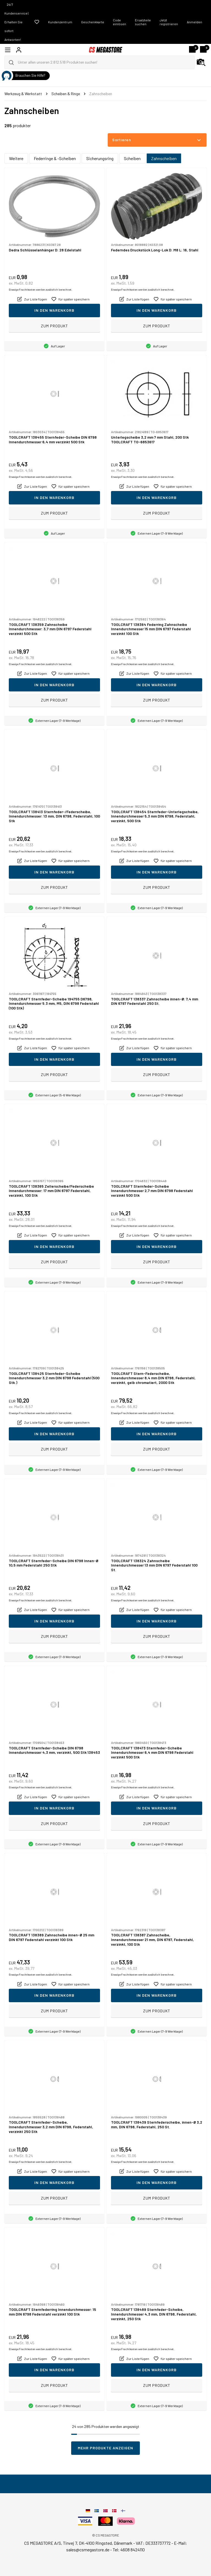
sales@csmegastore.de (87, 2549)
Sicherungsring (99, 158)
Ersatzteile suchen (143, 22)
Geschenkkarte (92, 22)
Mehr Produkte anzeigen (105, 2448)
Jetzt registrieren (169, 22)
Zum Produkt (54, 326)
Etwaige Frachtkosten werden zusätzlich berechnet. (40, 289)
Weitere (16, 158)
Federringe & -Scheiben (55, 158)
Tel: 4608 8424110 (129, 2549)
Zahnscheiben (164, 158)
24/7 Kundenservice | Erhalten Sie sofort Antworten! (16, 21)
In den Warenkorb (54, 310)
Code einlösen (119, 22)
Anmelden (194, 22)
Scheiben (132, 158)
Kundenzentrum (60, 22)
